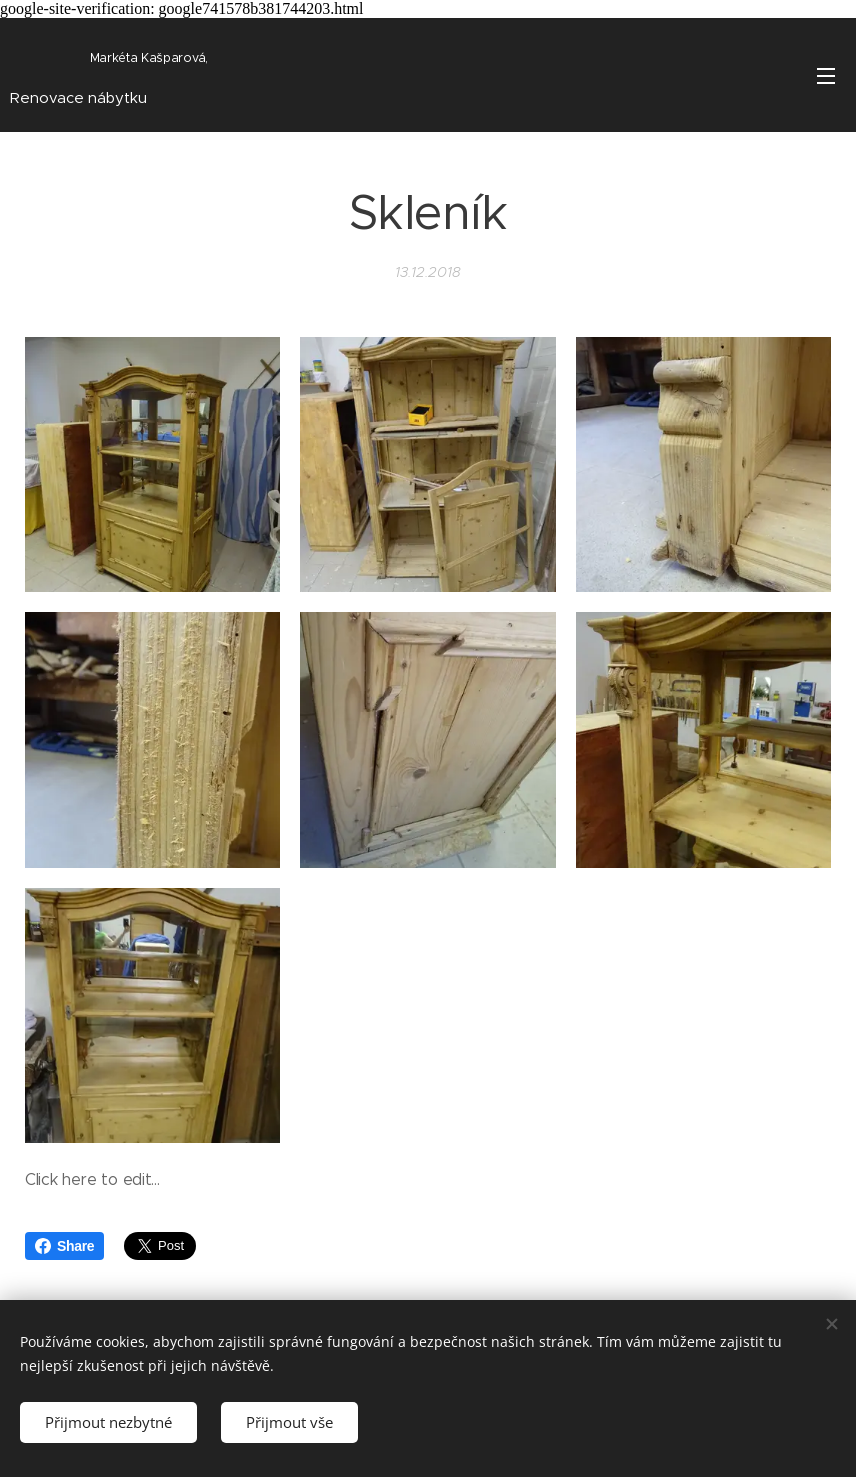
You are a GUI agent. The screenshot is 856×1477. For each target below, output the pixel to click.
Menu (826, 76)
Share (64, 1246)
